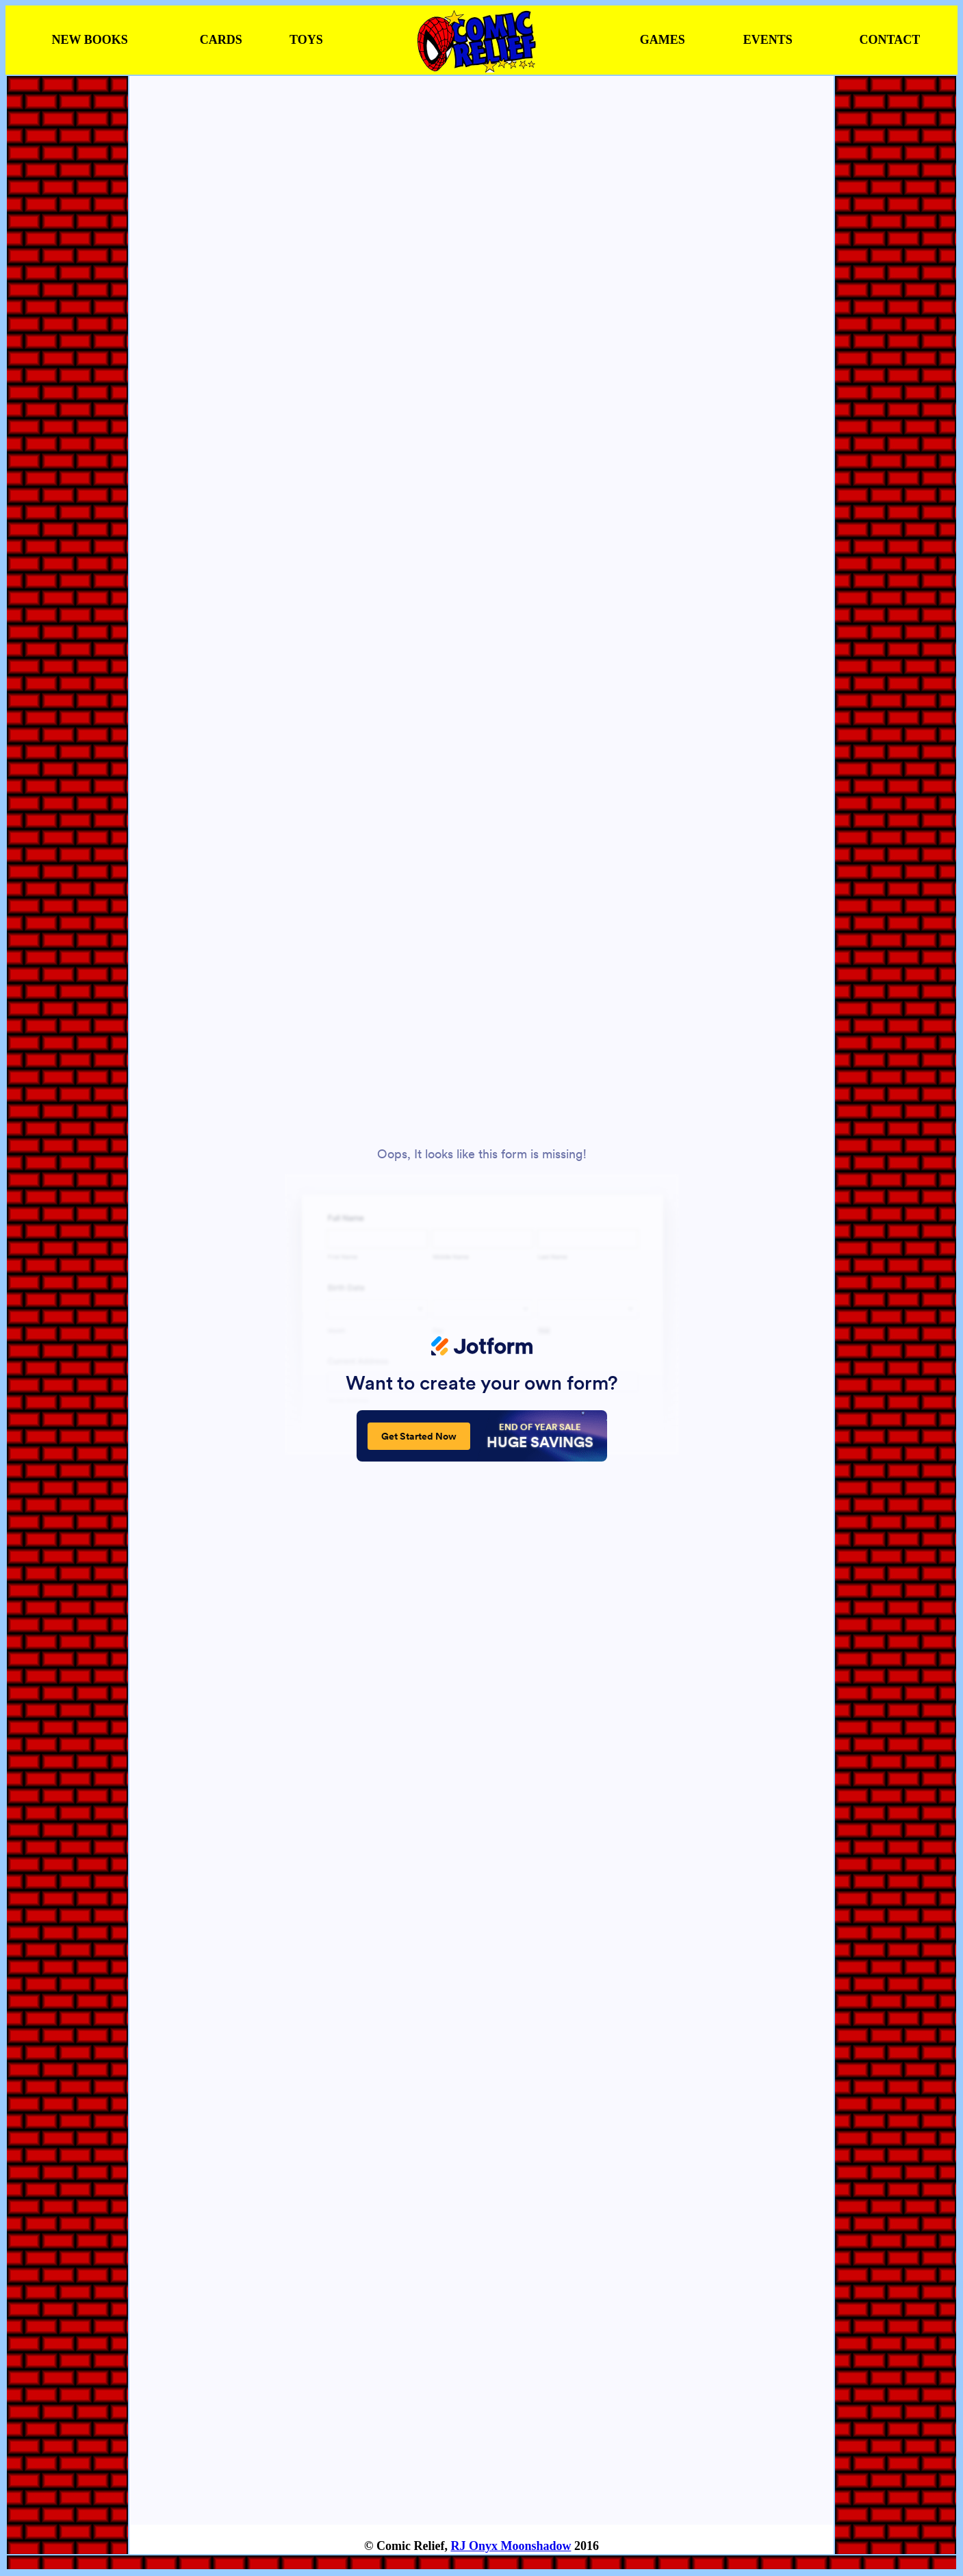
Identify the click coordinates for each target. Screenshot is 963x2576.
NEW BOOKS (90, 40)
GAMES (662, 40)
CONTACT (890, 40)
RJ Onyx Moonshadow (510, 2546)
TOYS (306, 40)
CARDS (221, 40)
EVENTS (768, 40)
